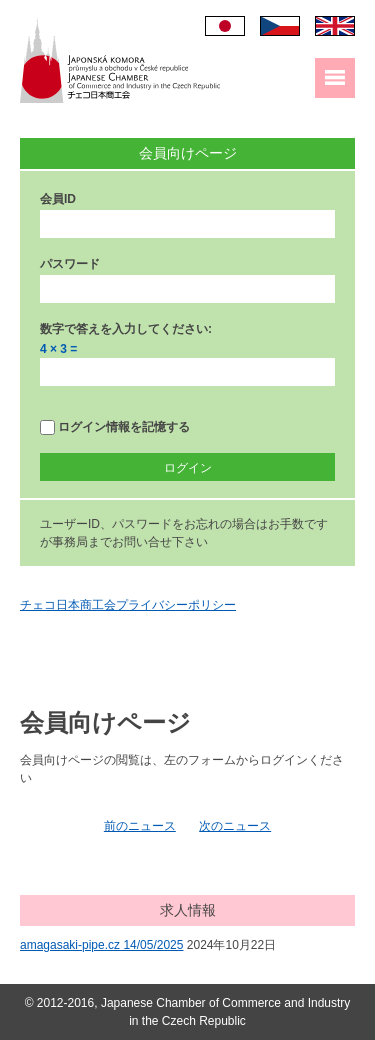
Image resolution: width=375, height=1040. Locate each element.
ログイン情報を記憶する (115, 427)
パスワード (70, 264)
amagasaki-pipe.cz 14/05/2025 (101, 945)
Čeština (280, 26)
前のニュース (140, 826)
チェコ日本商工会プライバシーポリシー (128, 605)
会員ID (58, 199)
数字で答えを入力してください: (126, 329)
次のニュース (235, 826)
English (335, 26)
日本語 (225, 26)
